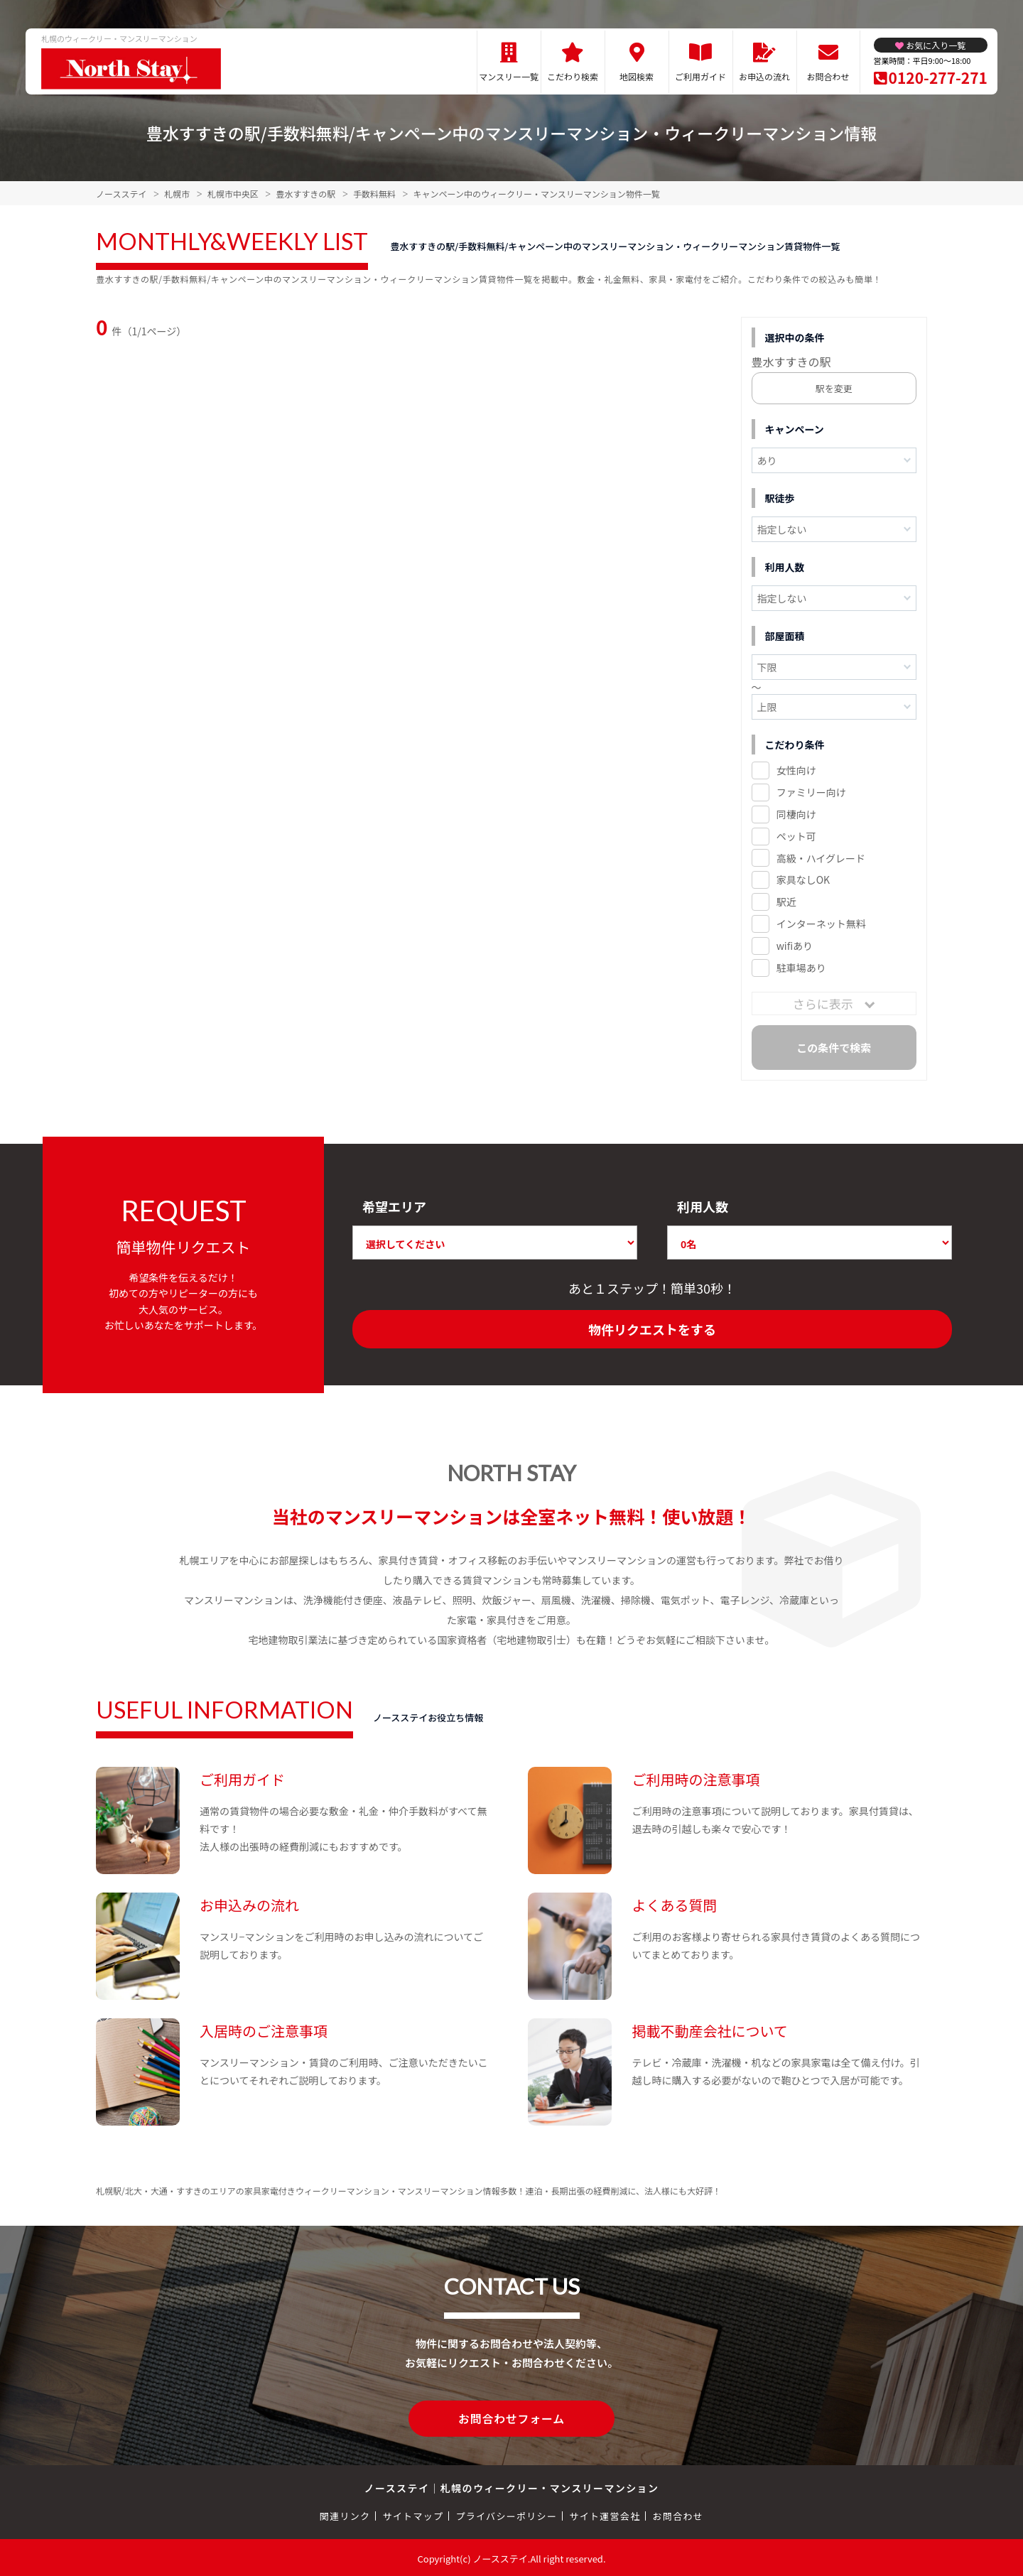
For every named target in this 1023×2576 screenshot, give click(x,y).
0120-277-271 (938, 77)
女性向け (796, 770)
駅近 (786, 901)
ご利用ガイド (700, 76)
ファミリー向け (811, 792)
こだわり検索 (572, 76)
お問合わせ (828, 76)
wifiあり (794, 945)
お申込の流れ (764, 76)
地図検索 (636, 76)
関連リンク (345, 2513)
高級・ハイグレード (820, 858)
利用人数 (702, 1206)
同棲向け (796, 814)
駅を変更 (834, 388)
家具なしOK (803, 879)
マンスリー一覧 (508, 76)
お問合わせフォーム (511, 2417)
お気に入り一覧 (935, 45)
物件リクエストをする (652, 1329)
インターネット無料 (821, 923)
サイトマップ (413, 2513)
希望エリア (394, 1206)
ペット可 (796, 836)
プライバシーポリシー (506, 2513)
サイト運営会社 (604, 2513)
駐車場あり (801, 967)
